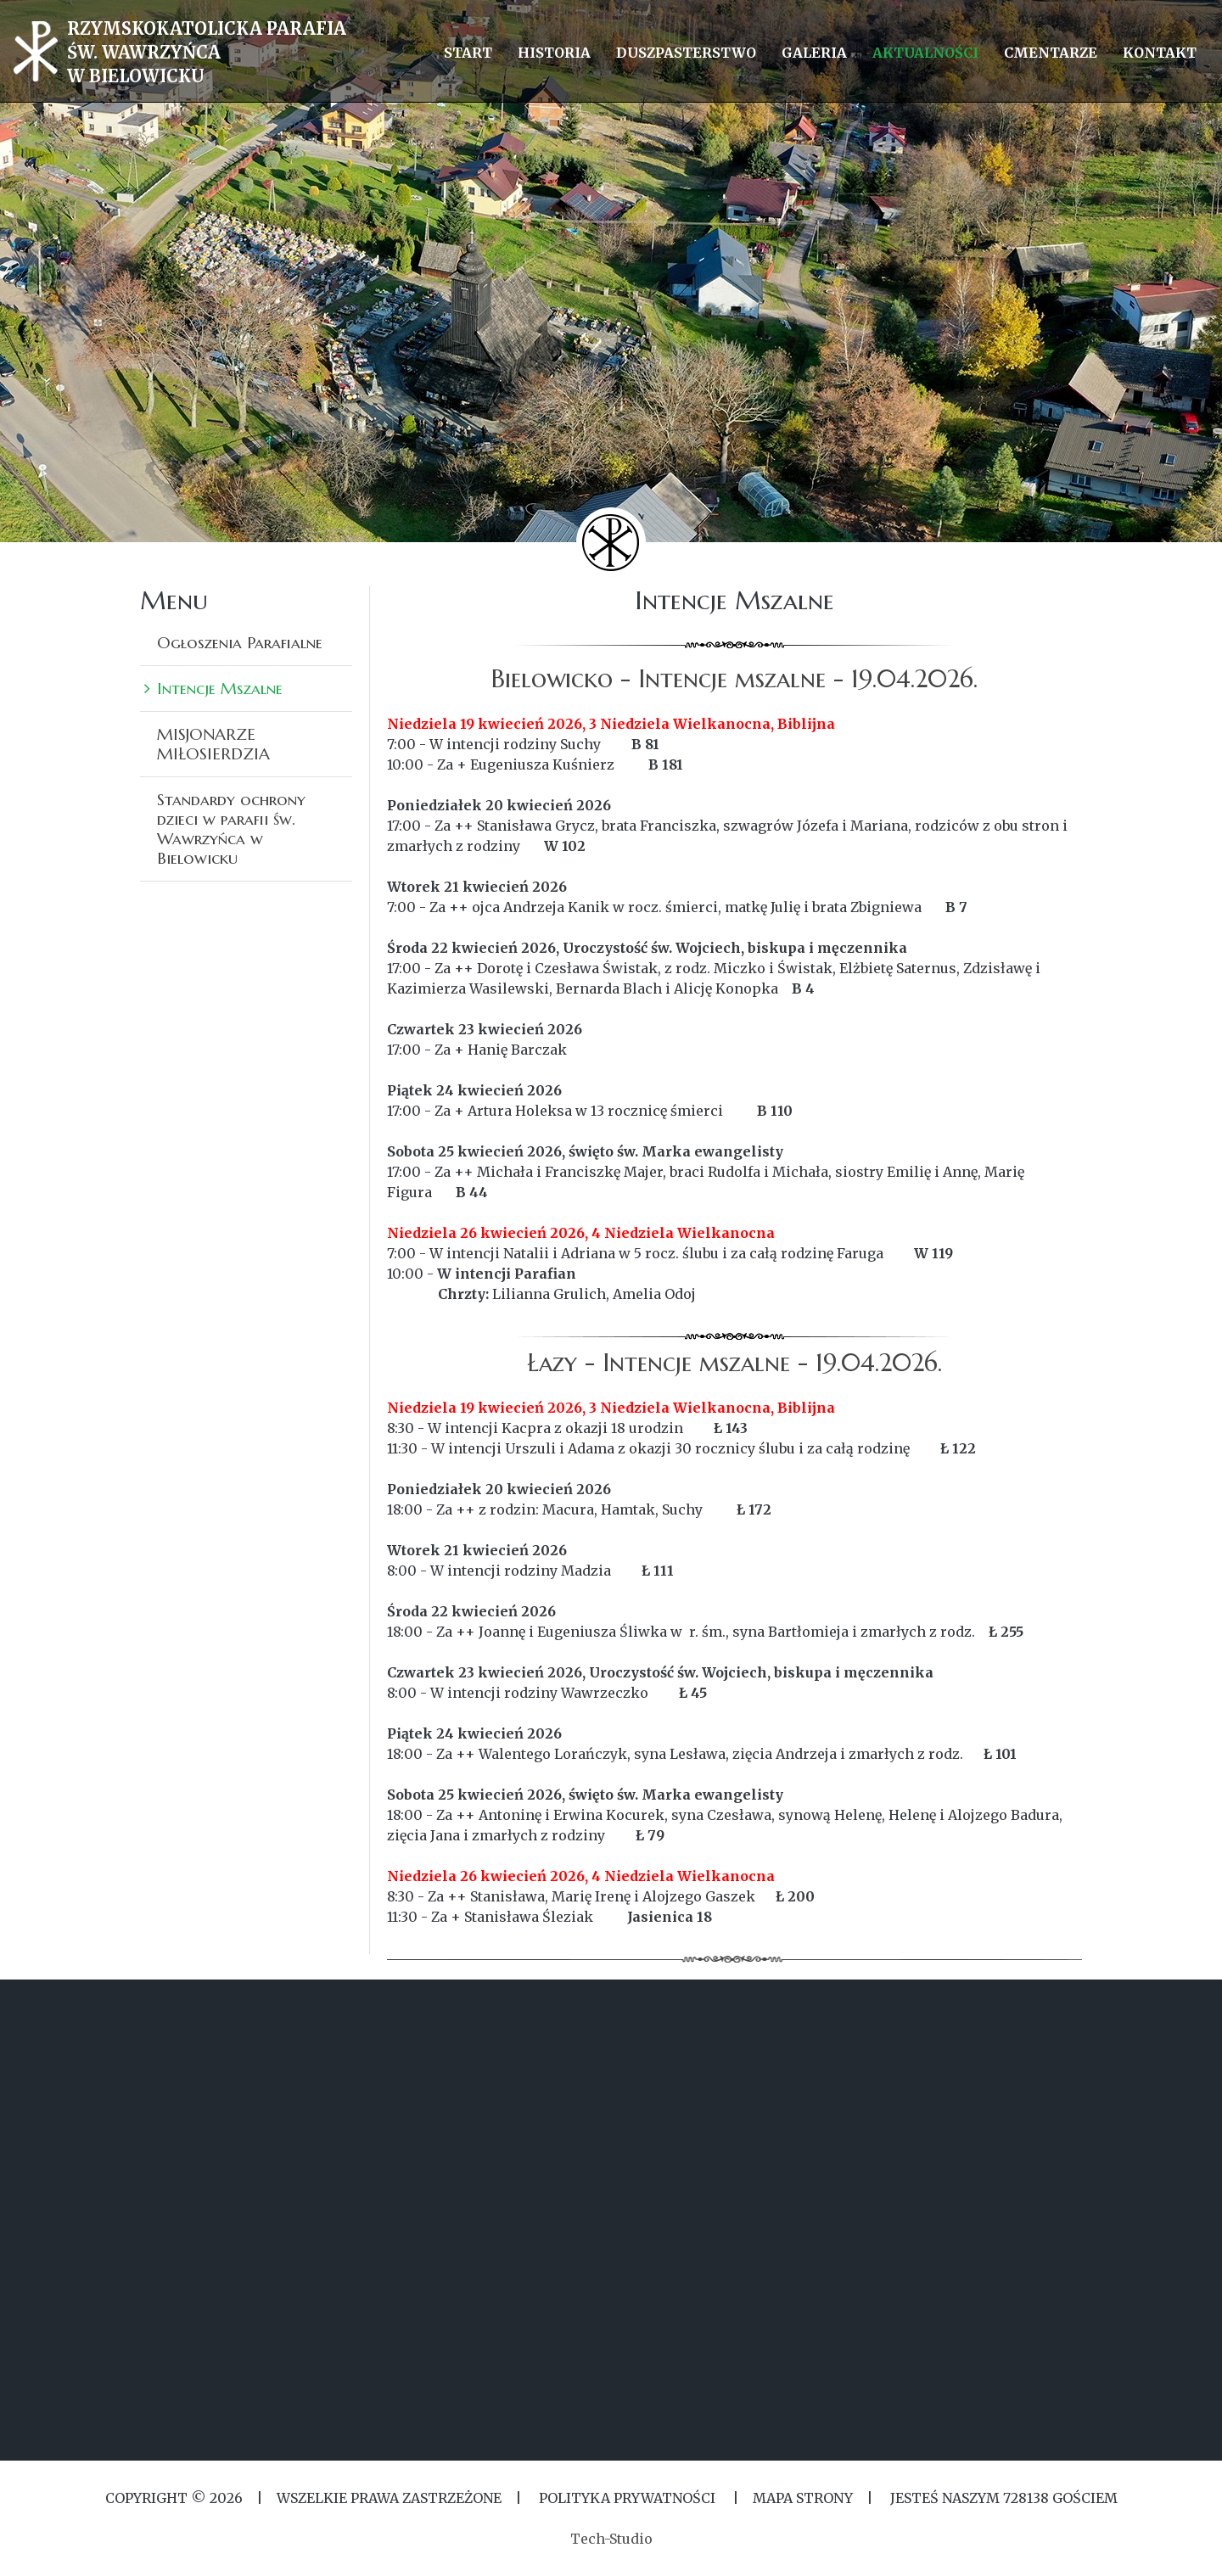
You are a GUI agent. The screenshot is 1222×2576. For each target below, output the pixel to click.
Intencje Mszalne (220, 688)
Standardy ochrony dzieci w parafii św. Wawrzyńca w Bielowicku (231, 828)
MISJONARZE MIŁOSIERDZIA (213, 744)
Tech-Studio (611, 2538)
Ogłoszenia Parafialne (239, 642)
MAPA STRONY (803, 2497)
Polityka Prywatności (627, 2497)
